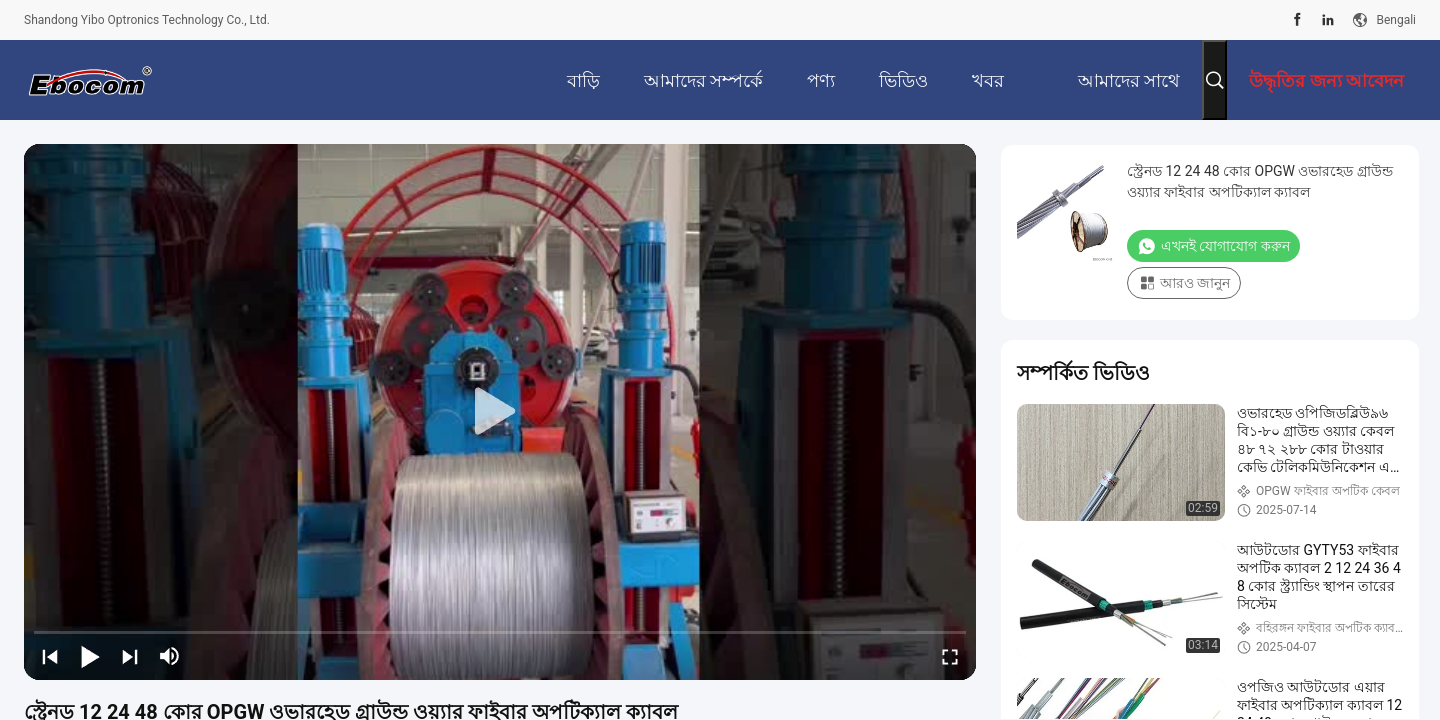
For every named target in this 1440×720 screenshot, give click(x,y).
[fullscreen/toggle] (950, 656)
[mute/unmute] (170, 656)
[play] (500, 412)
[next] (130, 656)
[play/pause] (90, 656)
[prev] (50, 656)
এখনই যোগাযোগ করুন (1213, 246)
